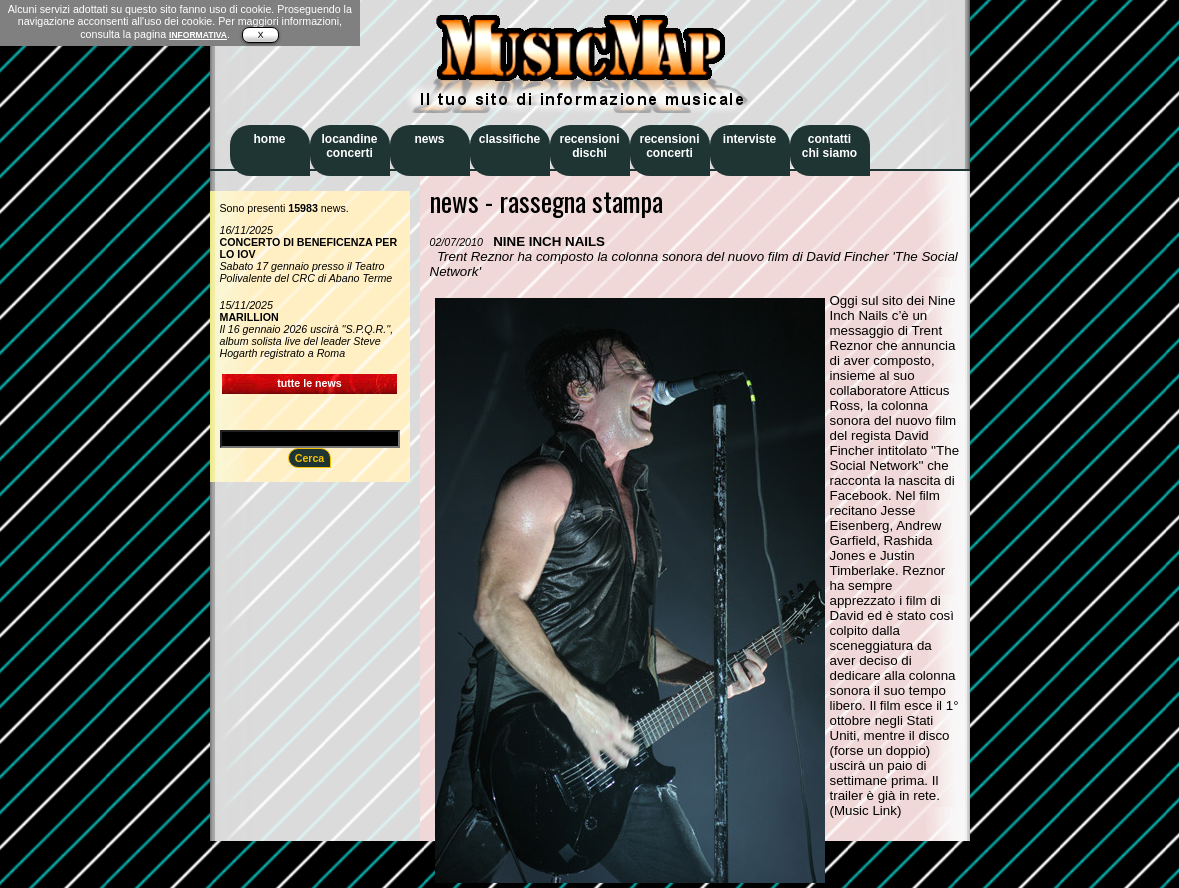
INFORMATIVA (198, 35)
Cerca (310, 458)
